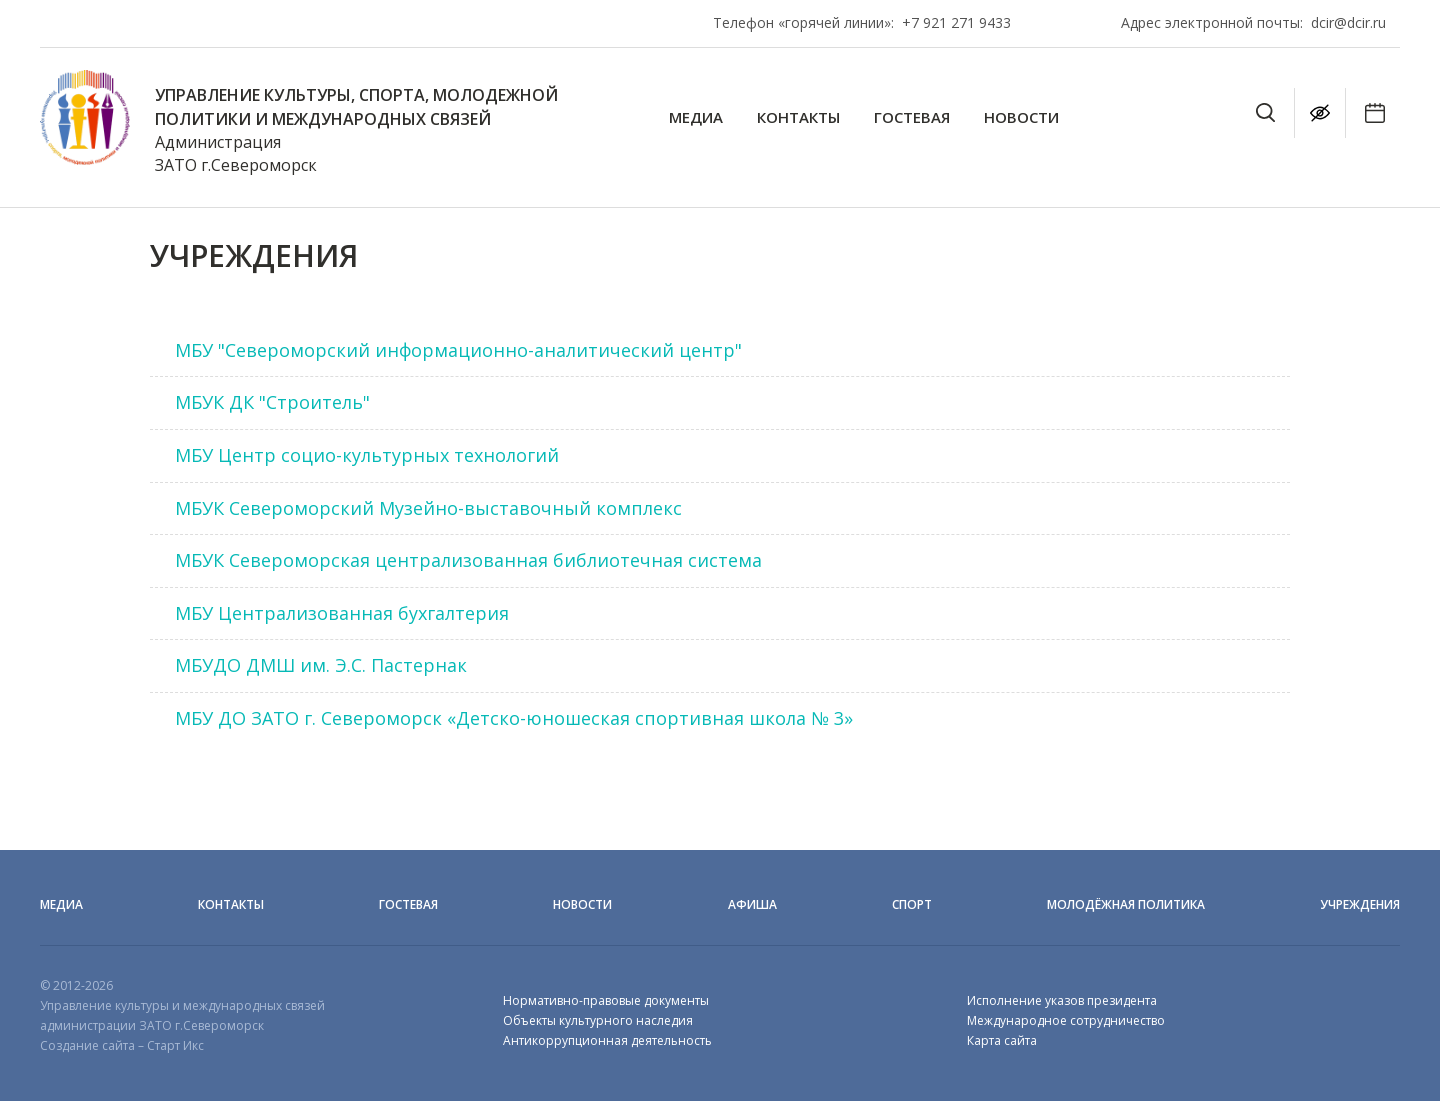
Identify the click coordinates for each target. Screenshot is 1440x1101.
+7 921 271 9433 (956, 22)
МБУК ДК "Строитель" (272, 402)
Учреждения (1360, 904)
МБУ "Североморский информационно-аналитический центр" (458, 350)
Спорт (912, 904)
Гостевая (912, 117)
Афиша (752, 904)
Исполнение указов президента (1062, 1000)
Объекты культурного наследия (598, 1020)
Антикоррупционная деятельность (607, 1040)
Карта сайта (1002, 1040)
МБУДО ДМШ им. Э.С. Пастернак (321, 665)
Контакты (798, 117)
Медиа (696, 117)
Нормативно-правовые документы (606, 1000)
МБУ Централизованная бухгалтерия (342, 613)
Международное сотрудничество (1066, 1020)
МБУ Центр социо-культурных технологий (367, 455)
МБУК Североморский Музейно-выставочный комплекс (428, 508)
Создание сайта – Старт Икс (122, 1045)
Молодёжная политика (1126, 904)
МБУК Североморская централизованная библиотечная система (468, 560)
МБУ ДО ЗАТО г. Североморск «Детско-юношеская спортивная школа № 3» (514, 718)
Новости (1021, 117)
